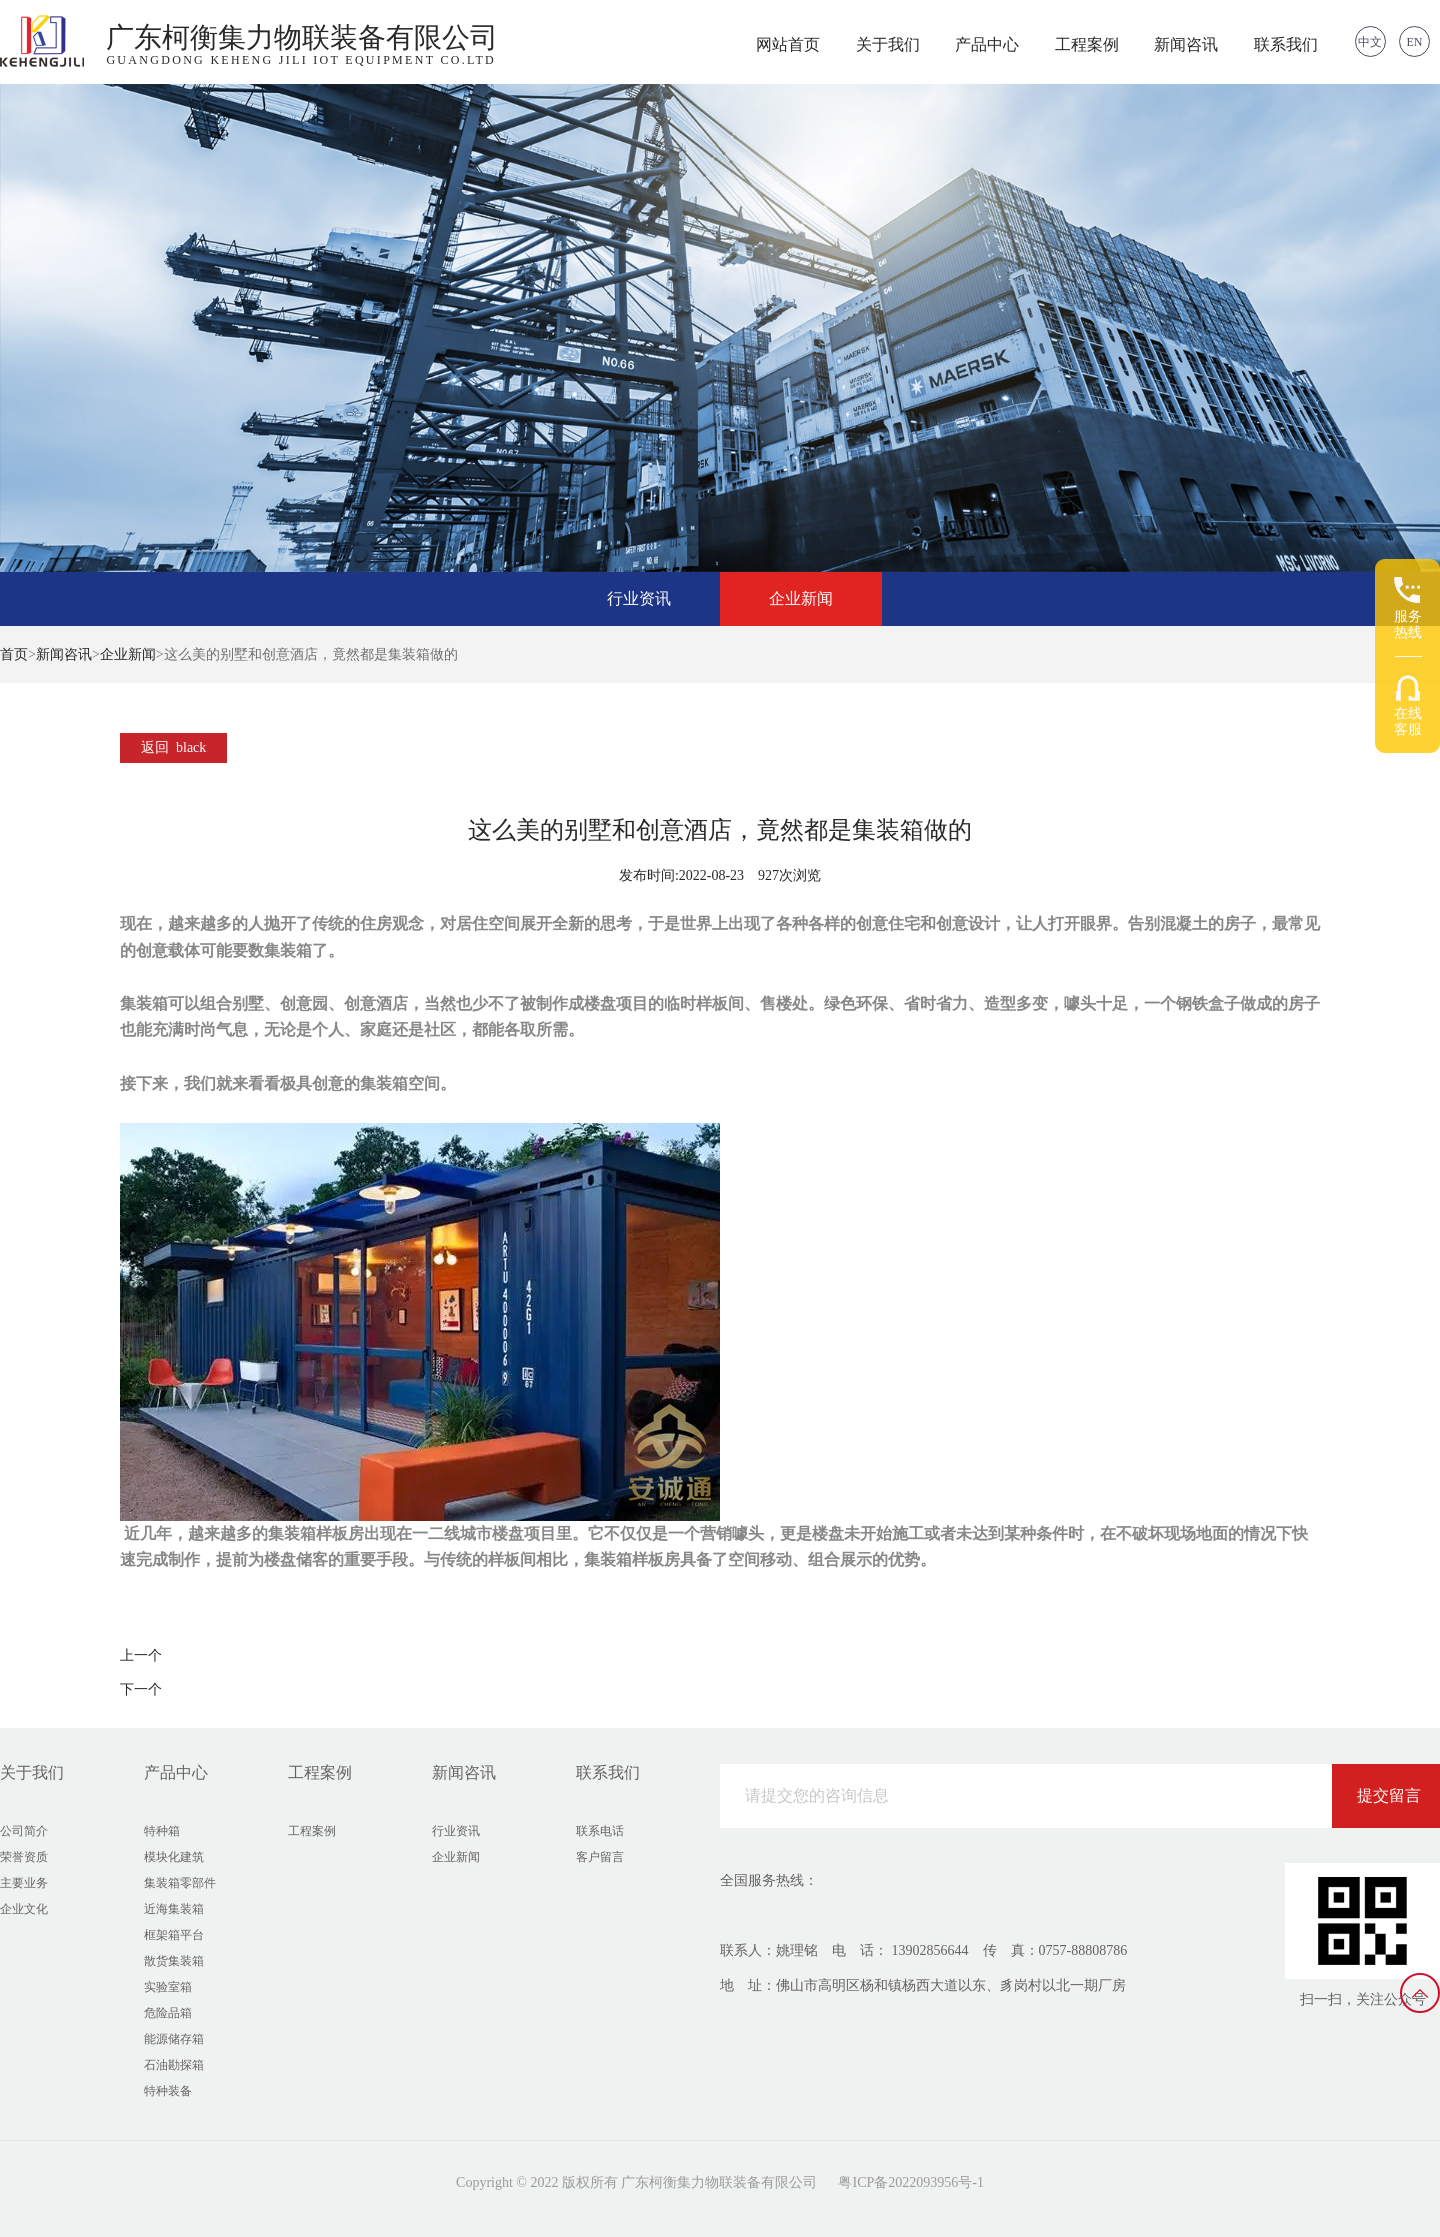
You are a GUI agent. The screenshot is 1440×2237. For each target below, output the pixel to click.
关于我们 (888, 44)
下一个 (141, 1689)
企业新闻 (801, 598)
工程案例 (1087, 44)
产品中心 (987, 44)
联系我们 (1286, 44)
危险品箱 (168, 2013)
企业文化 (24, 1909)
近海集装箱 (174, 1909)
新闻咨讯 (1186, 44)
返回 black (173, 747)
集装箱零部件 (180, 1883)
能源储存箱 (174, 2039)
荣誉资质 (24, 1857)
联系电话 (600, 1831)
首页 (14, 654)
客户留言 (600, 1857)
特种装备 (168, 2091)
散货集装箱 (174, 1961)
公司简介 (24, 1831)
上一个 (141, 1655)
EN (1415, 42)
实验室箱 (168, 1987)
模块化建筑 (174, 1857)
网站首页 (788, 44)
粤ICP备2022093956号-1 (910, 2182)
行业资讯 (639, 598)
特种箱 (162, 1831)
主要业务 (24, 1883)
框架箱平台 (174, 1935)
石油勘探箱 (174, 2065)
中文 (1370, 42)
